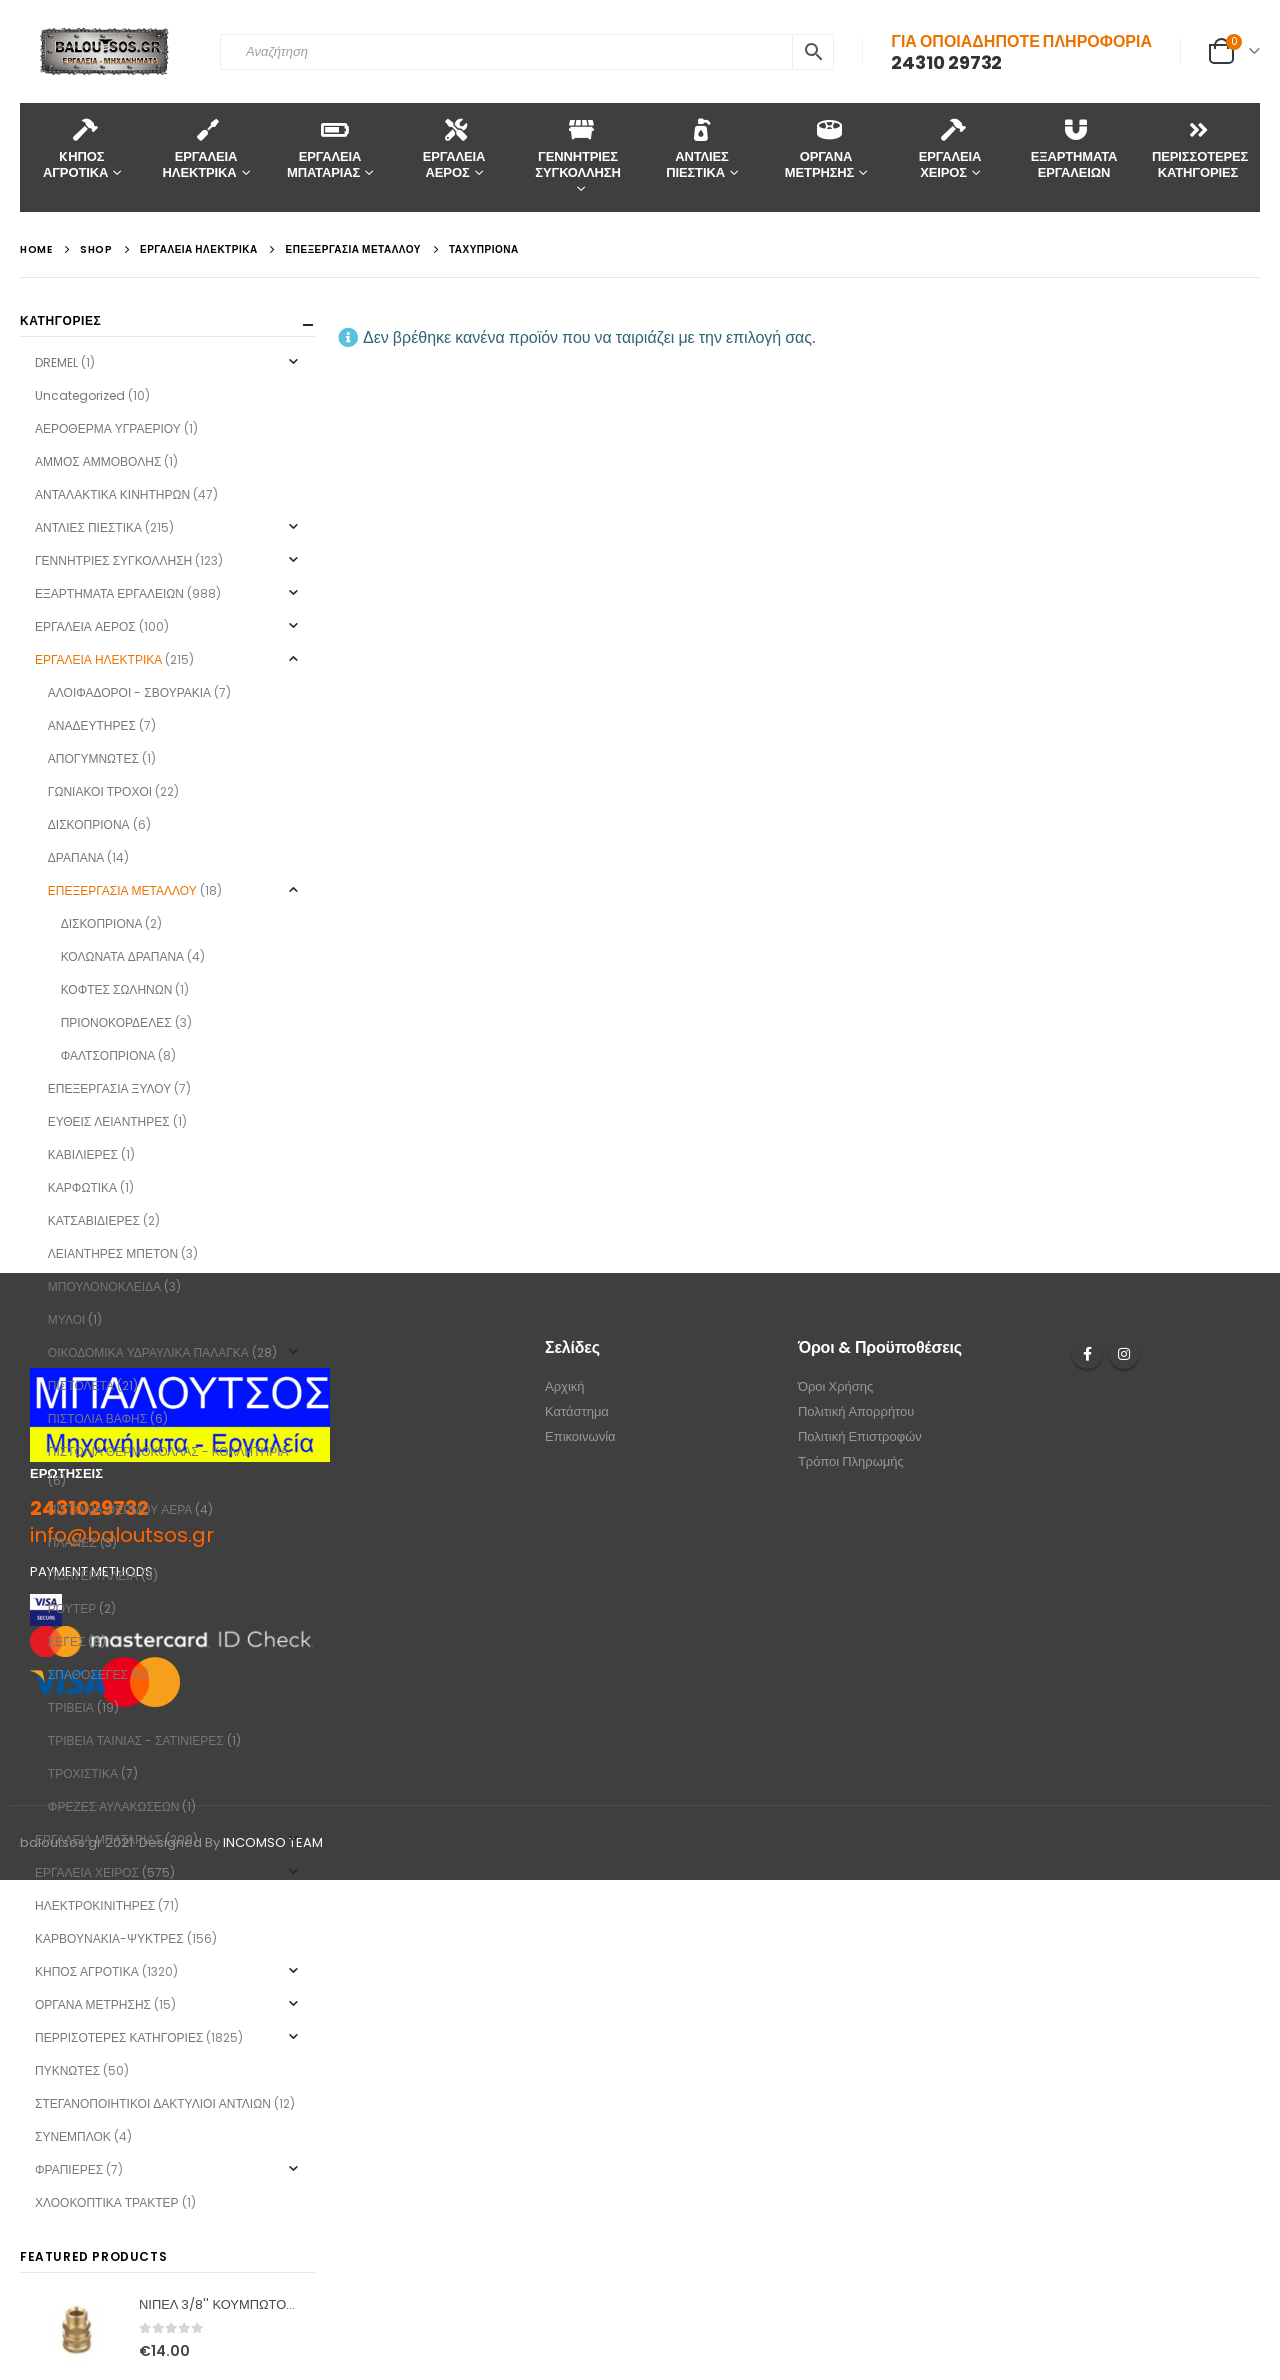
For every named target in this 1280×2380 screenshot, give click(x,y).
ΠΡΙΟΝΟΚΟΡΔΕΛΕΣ (116, 1022)
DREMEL (56, 362)
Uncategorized (80, 395)
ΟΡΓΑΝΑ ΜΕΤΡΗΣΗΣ (819, 148)
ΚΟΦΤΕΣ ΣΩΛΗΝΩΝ (117, 989)
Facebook (1087, 1354)
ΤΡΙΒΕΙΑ (71, 1707)
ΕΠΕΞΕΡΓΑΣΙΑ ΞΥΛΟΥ (109, 1088)
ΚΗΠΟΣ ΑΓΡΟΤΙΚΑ (87, 1971)
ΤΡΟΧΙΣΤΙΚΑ (83, 1773)
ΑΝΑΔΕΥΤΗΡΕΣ (92, 725)
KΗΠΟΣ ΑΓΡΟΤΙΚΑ (75, 148)
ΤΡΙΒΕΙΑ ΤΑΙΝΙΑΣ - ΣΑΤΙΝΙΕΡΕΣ (136, 1740)
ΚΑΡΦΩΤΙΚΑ (82, 1187)
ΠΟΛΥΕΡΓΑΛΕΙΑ (93, 1575)
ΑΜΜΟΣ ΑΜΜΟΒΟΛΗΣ (98, 461)
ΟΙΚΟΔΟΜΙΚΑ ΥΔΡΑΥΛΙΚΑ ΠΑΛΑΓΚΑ (148, 1352)
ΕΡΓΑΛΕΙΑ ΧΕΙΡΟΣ (950, 148)
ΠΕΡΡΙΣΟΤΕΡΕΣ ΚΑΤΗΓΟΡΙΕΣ (119, 2037)
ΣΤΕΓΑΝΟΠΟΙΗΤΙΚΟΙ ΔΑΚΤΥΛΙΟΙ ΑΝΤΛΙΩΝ (153, 2103)
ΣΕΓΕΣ (66, 1641)
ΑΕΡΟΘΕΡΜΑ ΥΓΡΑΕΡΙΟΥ (108, 428)
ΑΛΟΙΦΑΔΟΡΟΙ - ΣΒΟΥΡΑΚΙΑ (129, 692)
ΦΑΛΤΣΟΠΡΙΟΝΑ (108, 1055)
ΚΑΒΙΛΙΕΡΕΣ (83, 1154)
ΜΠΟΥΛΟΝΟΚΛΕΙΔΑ (104, 1286)
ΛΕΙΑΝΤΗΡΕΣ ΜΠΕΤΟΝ (113, 1253)
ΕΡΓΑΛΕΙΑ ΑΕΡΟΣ (454, 148)
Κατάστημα (577, 1411)
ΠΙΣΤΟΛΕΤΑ (81, 1385)
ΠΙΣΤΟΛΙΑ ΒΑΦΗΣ (97, 1418)
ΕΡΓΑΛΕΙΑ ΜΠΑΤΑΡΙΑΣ (324, 148)
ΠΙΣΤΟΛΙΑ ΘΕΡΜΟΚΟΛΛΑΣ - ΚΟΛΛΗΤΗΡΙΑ (168, 1451)
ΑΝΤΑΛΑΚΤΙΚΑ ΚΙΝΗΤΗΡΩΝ (112, 494)
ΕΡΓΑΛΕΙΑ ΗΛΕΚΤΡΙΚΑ (200, 148)
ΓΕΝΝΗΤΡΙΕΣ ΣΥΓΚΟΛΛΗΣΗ (577, 148)
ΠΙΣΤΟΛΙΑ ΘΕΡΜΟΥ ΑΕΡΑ (120, 1509)
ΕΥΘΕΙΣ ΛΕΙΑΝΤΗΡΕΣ (109, 1121)
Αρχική (565, 1386)
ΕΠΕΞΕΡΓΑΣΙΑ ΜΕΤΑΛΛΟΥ (122, 890)
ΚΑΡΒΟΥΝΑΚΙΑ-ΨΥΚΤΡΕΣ (109, 1938)
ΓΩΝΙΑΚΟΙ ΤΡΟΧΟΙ (100, 791)
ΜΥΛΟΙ (67, 1319)
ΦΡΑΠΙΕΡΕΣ (69, 2169)
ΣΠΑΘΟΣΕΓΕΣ (88, 1674)
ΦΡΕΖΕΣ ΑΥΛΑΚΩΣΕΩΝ (114, 1806)
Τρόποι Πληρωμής (851, 1461)
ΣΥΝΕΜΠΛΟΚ (73, 2136)
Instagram (1124, 1354)
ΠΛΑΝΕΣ (72, 1542)
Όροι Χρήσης (835, 1386)
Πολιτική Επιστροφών (860, 1436)
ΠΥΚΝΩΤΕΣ (67, 2070)
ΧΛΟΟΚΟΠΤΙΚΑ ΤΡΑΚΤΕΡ (107, 2202)
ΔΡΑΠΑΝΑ (76, 857)
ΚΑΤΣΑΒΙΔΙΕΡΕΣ (94, 1220)
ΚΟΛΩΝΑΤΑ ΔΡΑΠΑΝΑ (122, 956)
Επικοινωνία (580, 1436)
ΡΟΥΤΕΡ (72, 1608)
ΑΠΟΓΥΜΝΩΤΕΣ (93, 758)
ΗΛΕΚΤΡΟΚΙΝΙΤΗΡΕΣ (95, 1905)
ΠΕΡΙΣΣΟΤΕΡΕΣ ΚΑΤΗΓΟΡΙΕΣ (1200, 148)
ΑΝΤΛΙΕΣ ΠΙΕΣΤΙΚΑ (697, 148)
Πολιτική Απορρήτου (856, 1411)
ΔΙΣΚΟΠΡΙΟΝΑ (89, 824)
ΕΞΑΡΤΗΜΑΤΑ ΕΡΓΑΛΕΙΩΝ (1074, 148)
